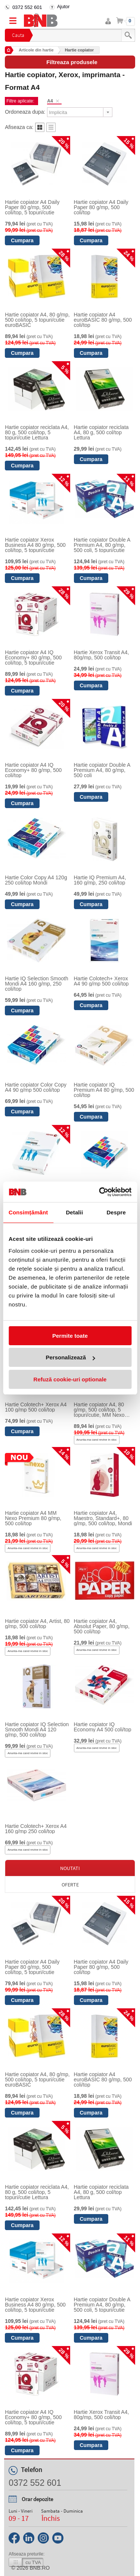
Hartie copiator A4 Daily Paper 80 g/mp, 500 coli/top (101, 207)
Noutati (70, 1868)
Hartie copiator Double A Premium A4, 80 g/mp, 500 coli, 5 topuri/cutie (102, 545)
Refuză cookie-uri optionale (70, 1379)
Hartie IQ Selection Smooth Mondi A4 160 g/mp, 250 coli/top (36, 983)
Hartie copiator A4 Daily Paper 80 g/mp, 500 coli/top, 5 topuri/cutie (32, 207)
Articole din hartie (36, 50)
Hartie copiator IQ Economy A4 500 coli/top (102, 1727)
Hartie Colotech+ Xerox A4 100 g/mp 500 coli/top (35, 1407)
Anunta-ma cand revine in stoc (97, 1439)
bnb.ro (40, 2568)
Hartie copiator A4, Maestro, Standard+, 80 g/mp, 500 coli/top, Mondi (103, 1518)
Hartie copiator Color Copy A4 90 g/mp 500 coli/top (35, 1087)
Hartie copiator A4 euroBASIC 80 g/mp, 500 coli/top (103, 320)
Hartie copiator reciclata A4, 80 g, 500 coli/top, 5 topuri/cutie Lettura (37, 432)
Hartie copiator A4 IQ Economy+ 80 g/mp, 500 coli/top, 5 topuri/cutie (33, 657)
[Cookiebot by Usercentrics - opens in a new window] (99, 1192)
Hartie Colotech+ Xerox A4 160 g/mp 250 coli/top (35, 1828)
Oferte (70, 1884)
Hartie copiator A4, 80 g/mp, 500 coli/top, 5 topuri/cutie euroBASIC (37, 320)
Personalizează (70, 1357)
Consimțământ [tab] (28, 1212)
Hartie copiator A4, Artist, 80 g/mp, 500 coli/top (37, 1623)
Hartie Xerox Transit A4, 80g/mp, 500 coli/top (101, 655)
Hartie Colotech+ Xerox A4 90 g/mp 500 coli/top (101, 981)
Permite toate (70, 1336)
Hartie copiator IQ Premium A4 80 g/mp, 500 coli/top (104, 1090)
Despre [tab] (115, 1212)
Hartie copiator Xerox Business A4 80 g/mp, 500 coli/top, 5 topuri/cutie (35, 545)
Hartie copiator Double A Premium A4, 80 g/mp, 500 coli (102, 770)
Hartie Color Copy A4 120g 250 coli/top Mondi (36, 880)
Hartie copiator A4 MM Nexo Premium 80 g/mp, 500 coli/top (33, 1518)
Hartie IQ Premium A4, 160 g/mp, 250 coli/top (100, 880)
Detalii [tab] (74, 1212)
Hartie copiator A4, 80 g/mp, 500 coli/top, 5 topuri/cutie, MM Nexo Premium (99, 1410)
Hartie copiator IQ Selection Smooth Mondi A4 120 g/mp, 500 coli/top (37, 1729)
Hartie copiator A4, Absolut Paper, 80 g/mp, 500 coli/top (102, 1626)
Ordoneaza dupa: (25, 112)
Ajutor (63, 6)
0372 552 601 (27, 7)
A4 (50, 101)
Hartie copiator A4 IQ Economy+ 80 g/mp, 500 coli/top (33, 770)
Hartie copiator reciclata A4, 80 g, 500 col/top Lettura (101, 432)
